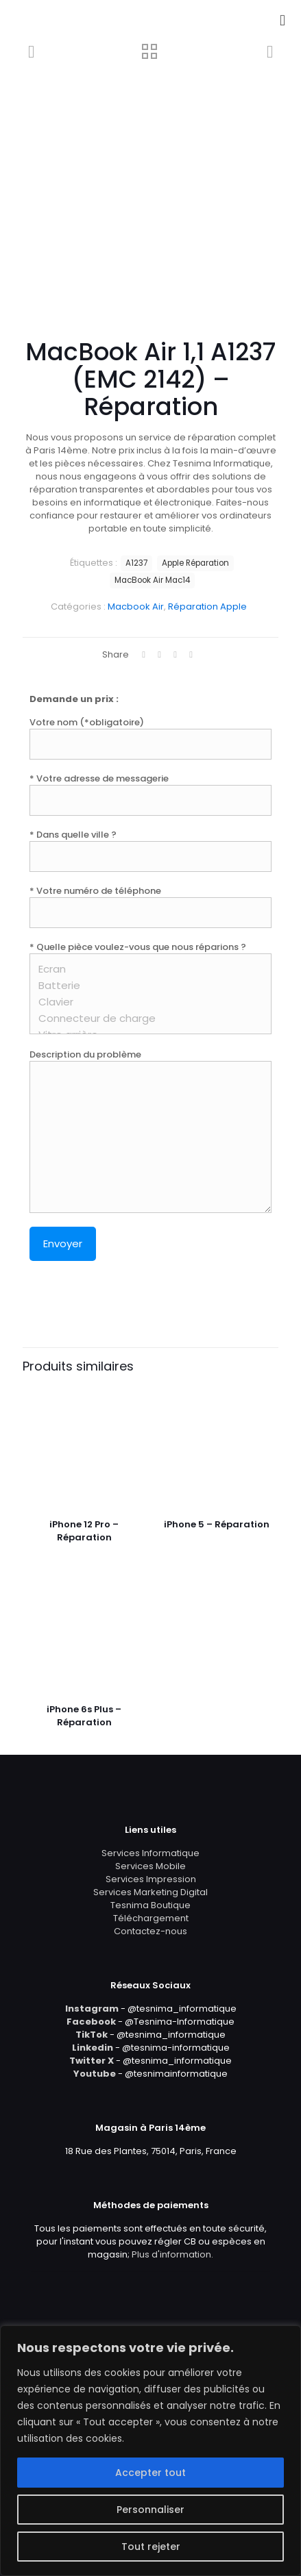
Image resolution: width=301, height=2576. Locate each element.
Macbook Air (136, 606)
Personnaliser (150, 2509)
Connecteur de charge (145, 1018)
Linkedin (92, 2047)
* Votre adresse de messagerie (150, 794)
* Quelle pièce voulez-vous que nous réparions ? (150, 987)
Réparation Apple (207, 606)
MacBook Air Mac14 (152, 580)
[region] (150, 2450)
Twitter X (91, 2060)
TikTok (91, 2034)
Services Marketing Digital (150, 1892)
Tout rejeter (150, 2546)
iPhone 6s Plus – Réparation (84, 1716)
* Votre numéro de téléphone (150, 906)
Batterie (145, 985)
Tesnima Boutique (150, 1905)
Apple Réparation (195, 563)
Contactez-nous (150, 1931)
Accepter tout (150, 2472)
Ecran (145, 969)
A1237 (136, 563)
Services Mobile (150, 1866)
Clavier (145, 1002)
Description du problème (150, 1130)
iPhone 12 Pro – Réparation (84, 1531)
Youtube (94, 2073)
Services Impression (151, 1879)
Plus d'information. (172, 2254)
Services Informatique (150, 1853)
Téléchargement (151, 1918)
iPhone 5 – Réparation (216, 1524)
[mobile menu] (282, 20)
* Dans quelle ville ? (150, 850)
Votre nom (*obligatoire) (150, 738)
